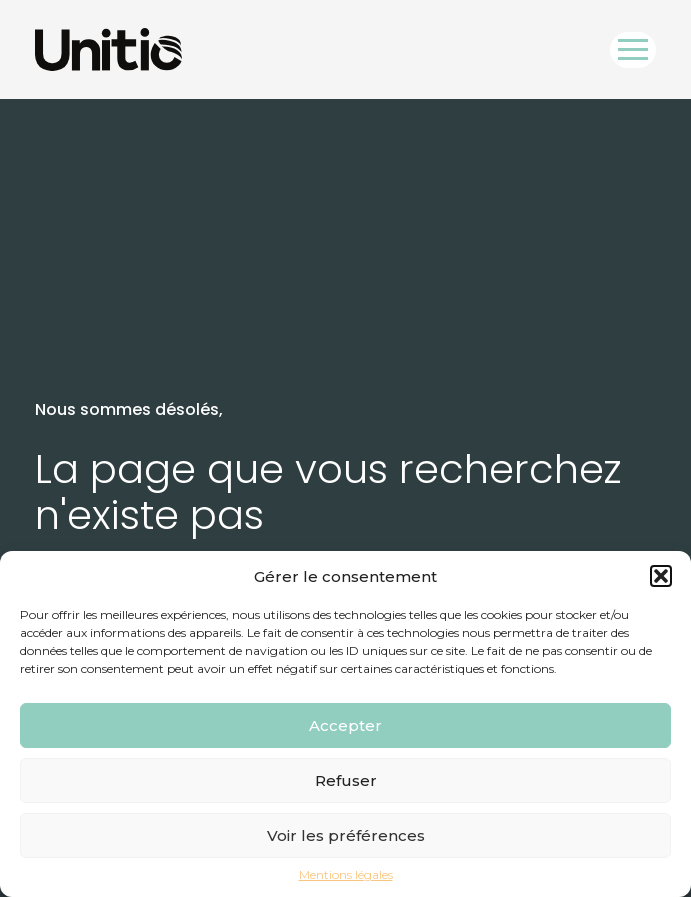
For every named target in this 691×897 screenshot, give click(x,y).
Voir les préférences (346, 835)
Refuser (346, 780)
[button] (661, 576)
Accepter (345, 725)
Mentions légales (346, 875)
